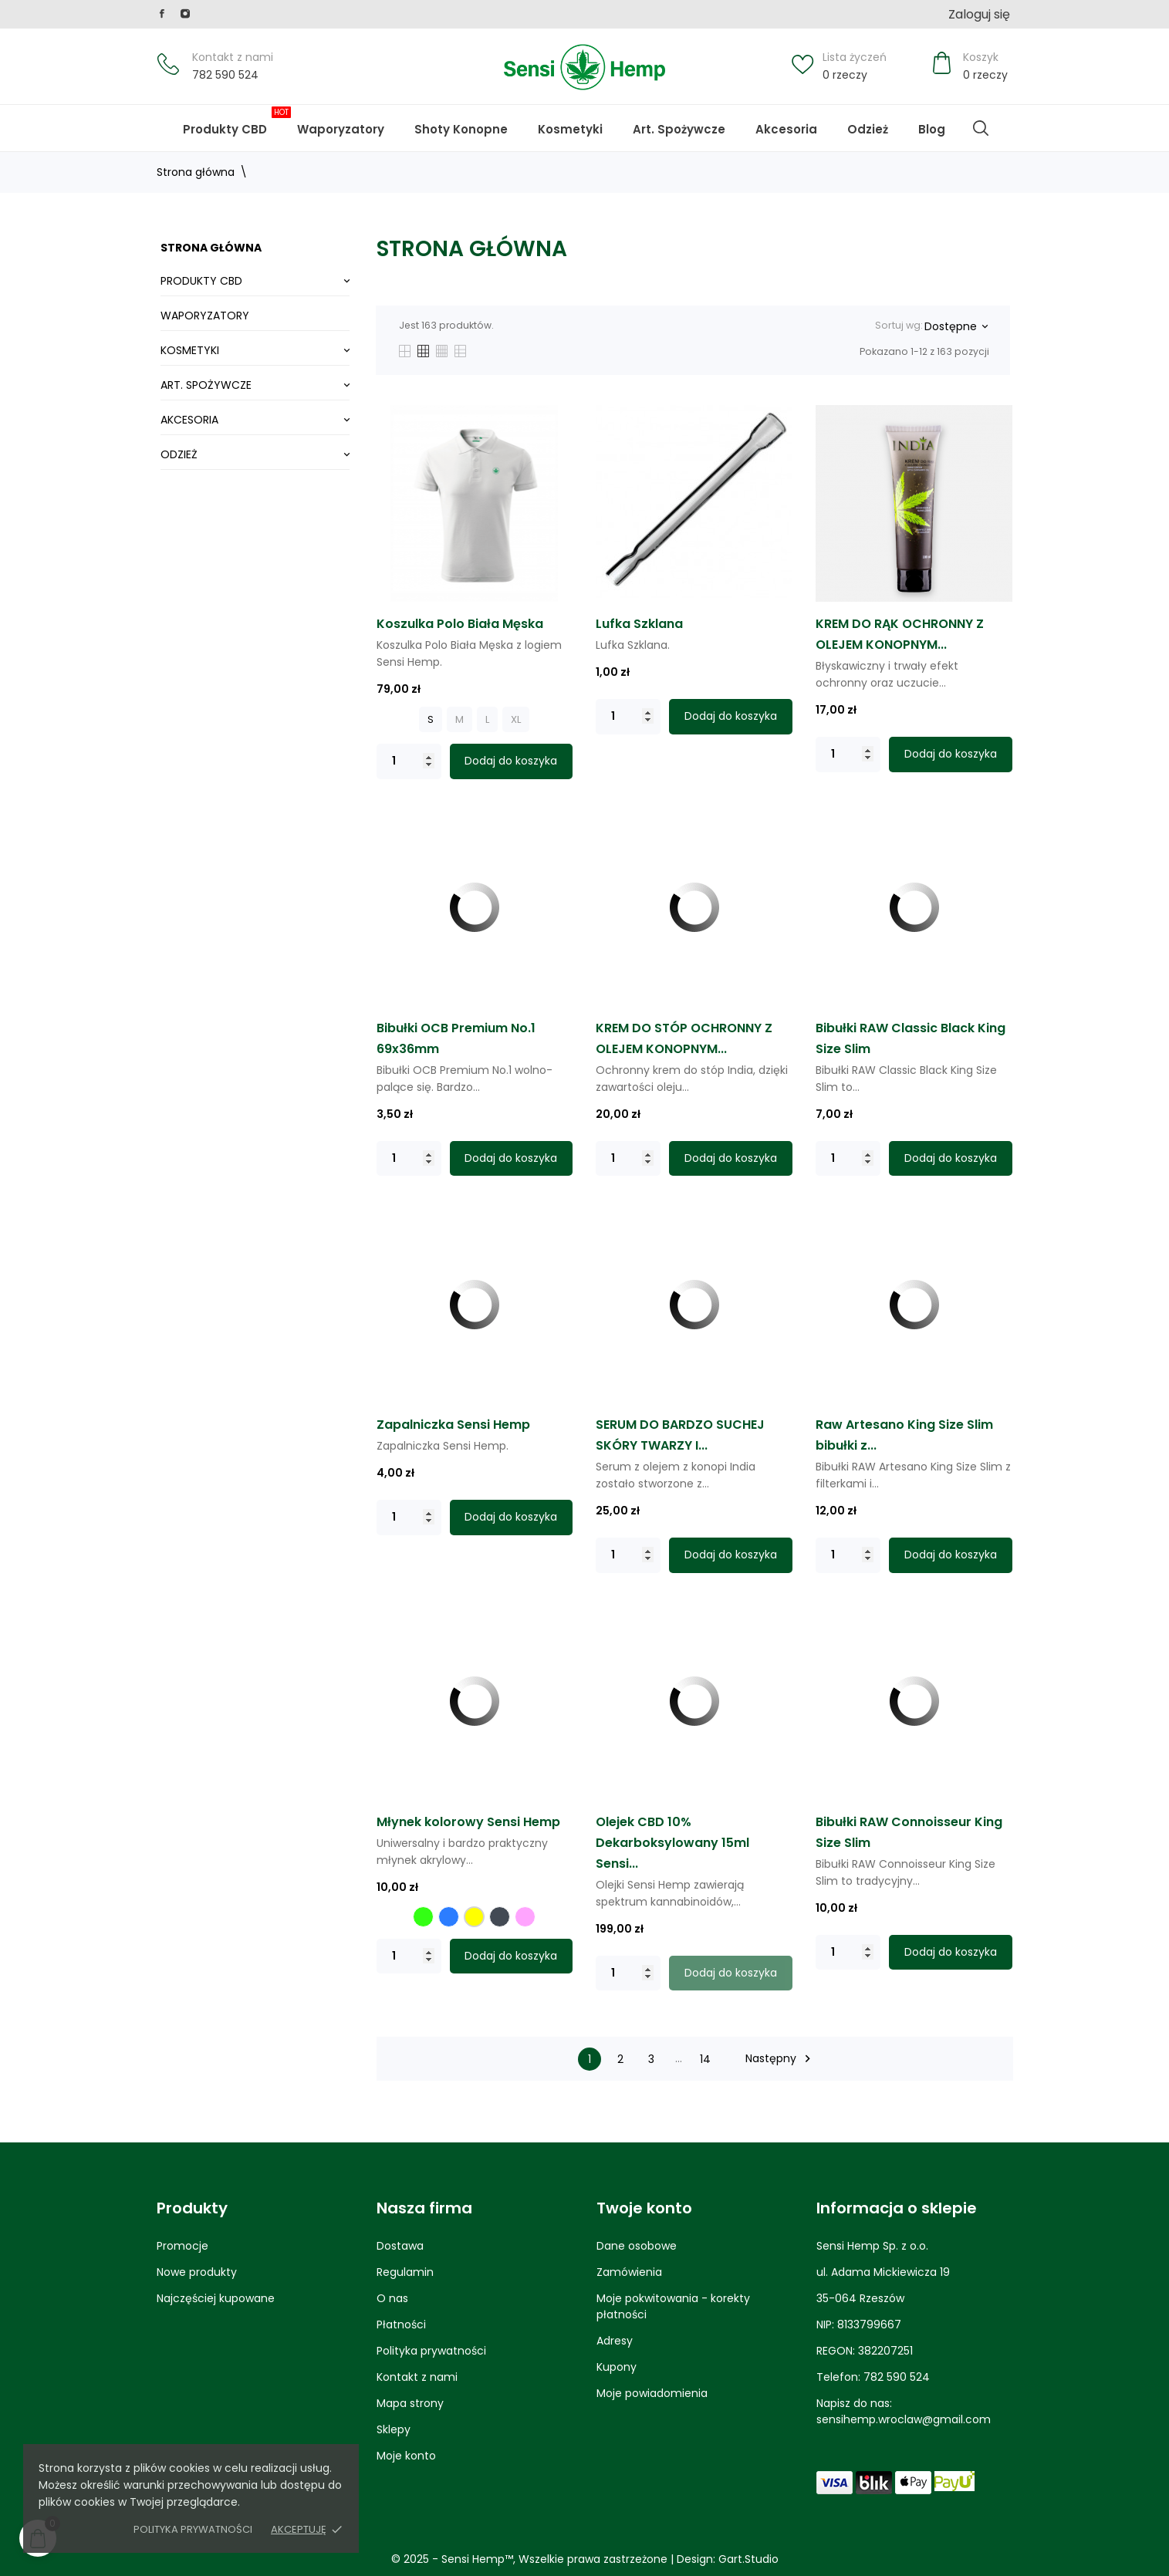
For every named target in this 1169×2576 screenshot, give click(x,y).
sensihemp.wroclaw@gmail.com (903, 2419)
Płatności (401, 2324)
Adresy (614, 2340)
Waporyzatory (340, 129)
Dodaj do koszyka (511, 760)
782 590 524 (225, 75)
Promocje (182, 2246)
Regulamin (405, 2272)
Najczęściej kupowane (216, 2298)
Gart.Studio (748, 2559)
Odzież (867, 129)
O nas (392, 2298)
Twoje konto (644, 2208)
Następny (780, 2058)
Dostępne (955, 326)
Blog (943, 121)
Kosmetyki (570, 129)
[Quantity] (409, 761)
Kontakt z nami (232, 57)
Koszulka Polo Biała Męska (460, 624)
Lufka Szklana (639, 624)
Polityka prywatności (192, 2529)
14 (705, 2059)
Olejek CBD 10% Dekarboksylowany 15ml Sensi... (672, 1842)
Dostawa (400, 2246)
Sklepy (394, 2429)
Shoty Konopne (473, 121)
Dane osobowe (636, 2246)
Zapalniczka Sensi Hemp (453, 1424)
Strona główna (211, 247)
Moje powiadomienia (652, 2393)
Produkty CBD (237, 121)
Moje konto (406, 2455)
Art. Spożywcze (679, 129)
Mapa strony (410, 2403)
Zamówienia (629, 2272)
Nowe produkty (197, 2272)
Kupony (616, 2367)
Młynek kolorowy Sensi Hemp (468, 1822)
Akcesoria (786, 129)
